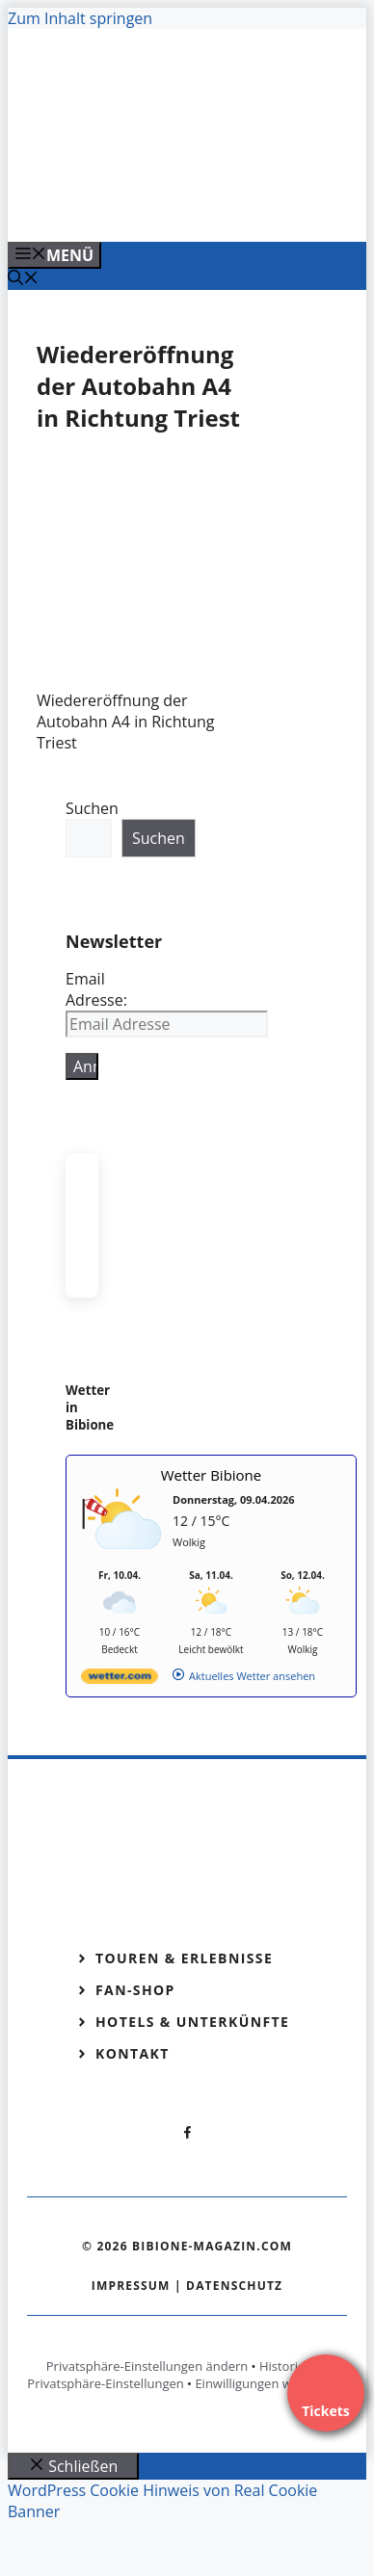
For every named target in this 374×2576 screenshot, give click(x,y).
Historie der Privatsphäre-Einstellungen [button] (177, 2374)
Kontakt (132, 2053)
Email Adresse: (96, 989)
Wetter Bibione (211, 1475)
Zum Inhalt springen (80, 18)
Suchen (92, 808)
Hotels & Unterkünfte (192, 2021)
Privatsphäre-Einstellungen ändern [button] (147, 2366)
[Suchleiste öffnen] (23, 279)
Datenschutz (234, 2285)
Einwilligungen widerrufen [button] (270, 2383)
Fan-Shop (135, 1990)
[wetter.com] (119, 1679)
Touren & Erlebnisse (184, 1958)
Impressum (131, 2285)
